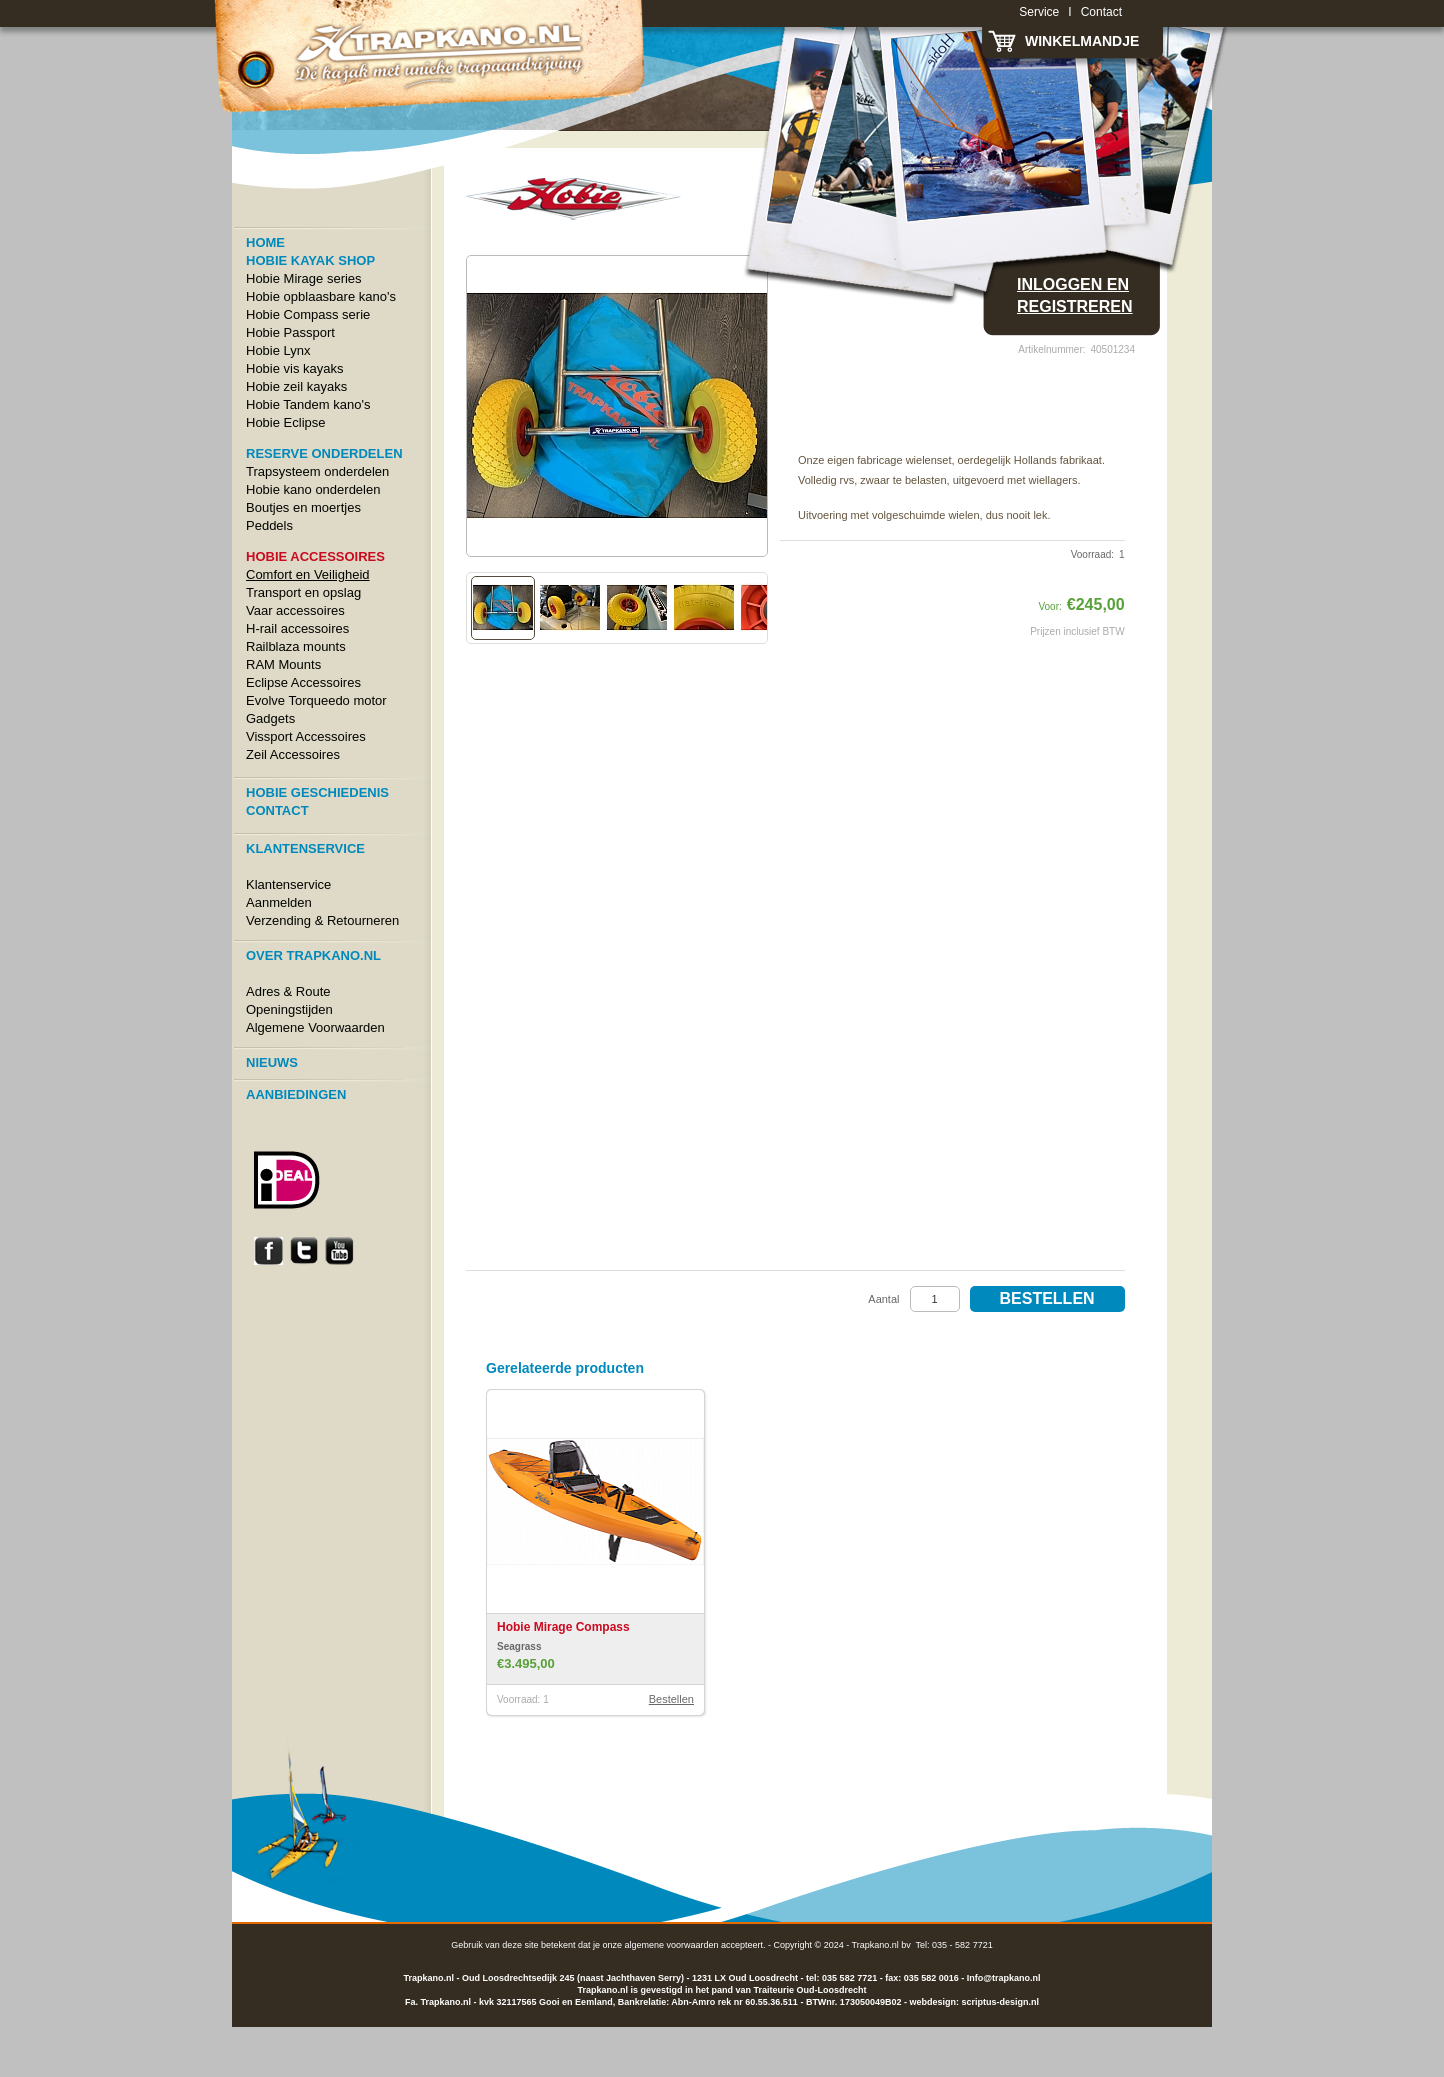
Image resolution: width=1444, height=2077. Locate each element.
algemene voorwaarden (671, 1945)
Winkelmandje (1082, 41)
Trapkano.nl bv (881, 1945)
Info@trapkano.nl (1004, 1978)
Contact (1101, 12)
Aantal (883, 1299)
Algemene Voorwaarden (315, 1027)
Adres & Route (288, 991)
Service (1039, 12)
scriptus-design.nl (1000, 2002)
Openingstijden (289, 1009)
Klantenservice (288, 884)
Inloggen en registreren (1075, 295)
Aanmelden (279, 902)
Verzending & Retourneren (322, 920)
